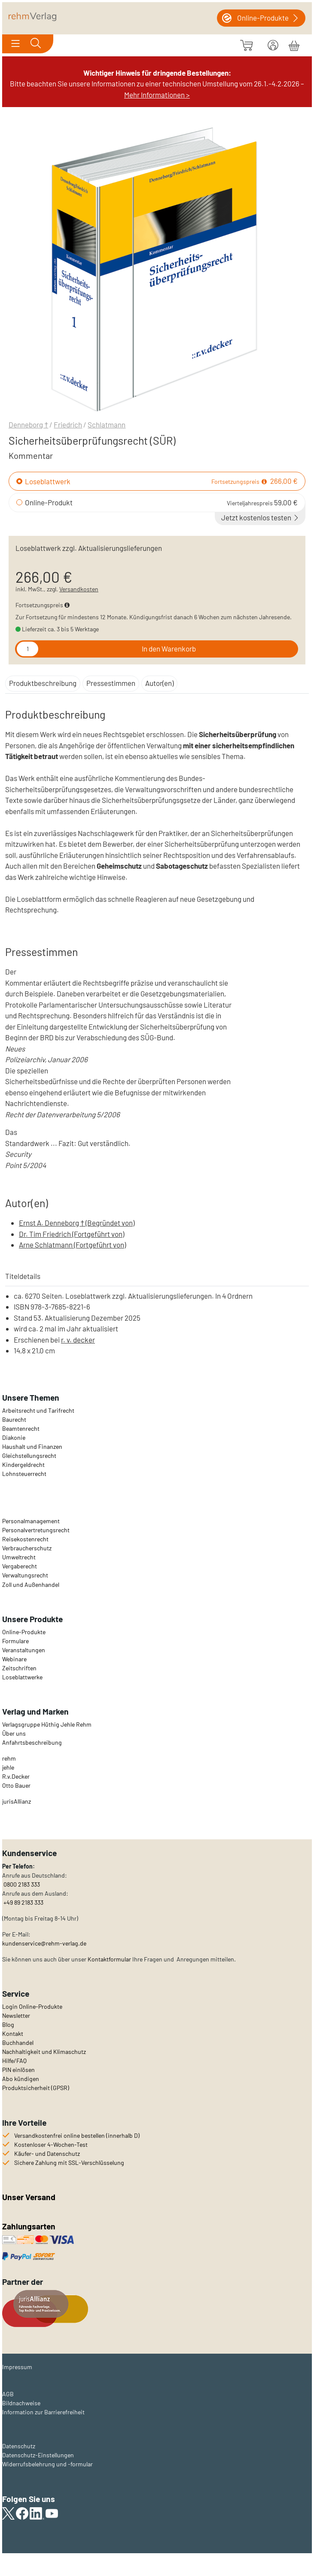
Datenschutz (18, 2446)
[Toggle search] (36, 43)
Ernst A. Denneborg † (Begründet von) (76, 1222)
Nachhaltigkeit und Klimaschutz (44, 2051)
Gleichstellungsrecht (29, 1455)
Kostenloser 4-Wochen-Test (51, 2144)
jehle (8, 1767)
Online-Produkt (49, 502)
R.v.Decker (16, 1776)
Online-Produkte (24, 1631)
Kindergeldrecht (23, 1464)
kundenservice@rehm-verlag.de (44, 1943)
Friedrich (68, 424)
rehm (9, 1758)
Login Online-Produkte (32, 2006)
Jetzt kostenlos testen (260, 517)
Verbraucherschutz (27, 1548)
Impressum (17, 2366)
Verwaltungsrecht (25, 1575)
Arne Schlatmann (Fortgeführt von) (72, 1244)
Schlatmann (106, 424)
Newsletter (16, 2015)
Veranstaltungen (23, 1650)
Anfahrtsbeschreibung (32, 1742)
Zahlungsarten (29, 2226)
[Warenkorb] (294, 44)
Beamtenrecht (21, 1428)
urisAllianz (17, 1801)
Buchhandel (18, 2042)
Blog (8, 2024)
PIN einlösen (18, 2069)
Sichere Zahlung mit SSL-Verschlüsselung (69, 2162)
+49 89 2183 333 (23, 1902)
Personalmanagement (31, 1521)
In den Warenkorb (169, 648)
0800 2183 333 (21, 1884)
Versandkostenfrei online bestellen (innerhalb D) (77, 2135)
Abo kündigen (20, 2078)
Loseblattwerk (47, 481)
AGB (8, 2394)
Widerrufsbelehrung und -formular (47, 2464)
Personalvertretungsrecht (36, 1530)
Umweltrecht (19, 1557)
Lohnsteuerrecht (24, 1473)
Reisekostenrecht (25, 1539)
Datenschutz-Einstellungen (38, 2455)
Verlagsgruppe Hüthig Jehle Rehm (46, 1724)
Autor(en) (159, 683)
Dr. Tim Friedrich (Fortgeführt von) (71, 1234)
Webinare (14, 1659)
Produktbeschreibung (42, 683)
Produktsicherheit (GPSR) (35, 2087)
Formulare (15, 1641)
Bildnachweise (21, 2403)
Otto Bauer (16, 1785)
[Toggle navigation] (15, 43)
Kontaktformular (109, 1959)
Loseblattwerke (22, 1677)
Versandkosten (78, 589)
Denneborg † (28, 424)
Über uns (14, 1733)
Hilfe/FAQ (14, 2060)
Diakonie (13, 1437)
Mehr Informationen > (157, 94)
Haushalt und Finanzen (32, 1446)
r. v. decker (78, 1339)
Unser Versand (28, 2197)
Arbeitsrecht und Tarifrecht (38, 1410)
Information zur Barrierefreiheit (43, 2412)
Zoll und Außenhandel (30, 1584)
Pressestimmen (110, 683)
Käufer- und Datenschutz (47, 2153)
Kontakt (12, 2033)
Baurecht (14, 1419)
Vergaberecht (19, 1566)
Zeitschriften (19, 1668)
